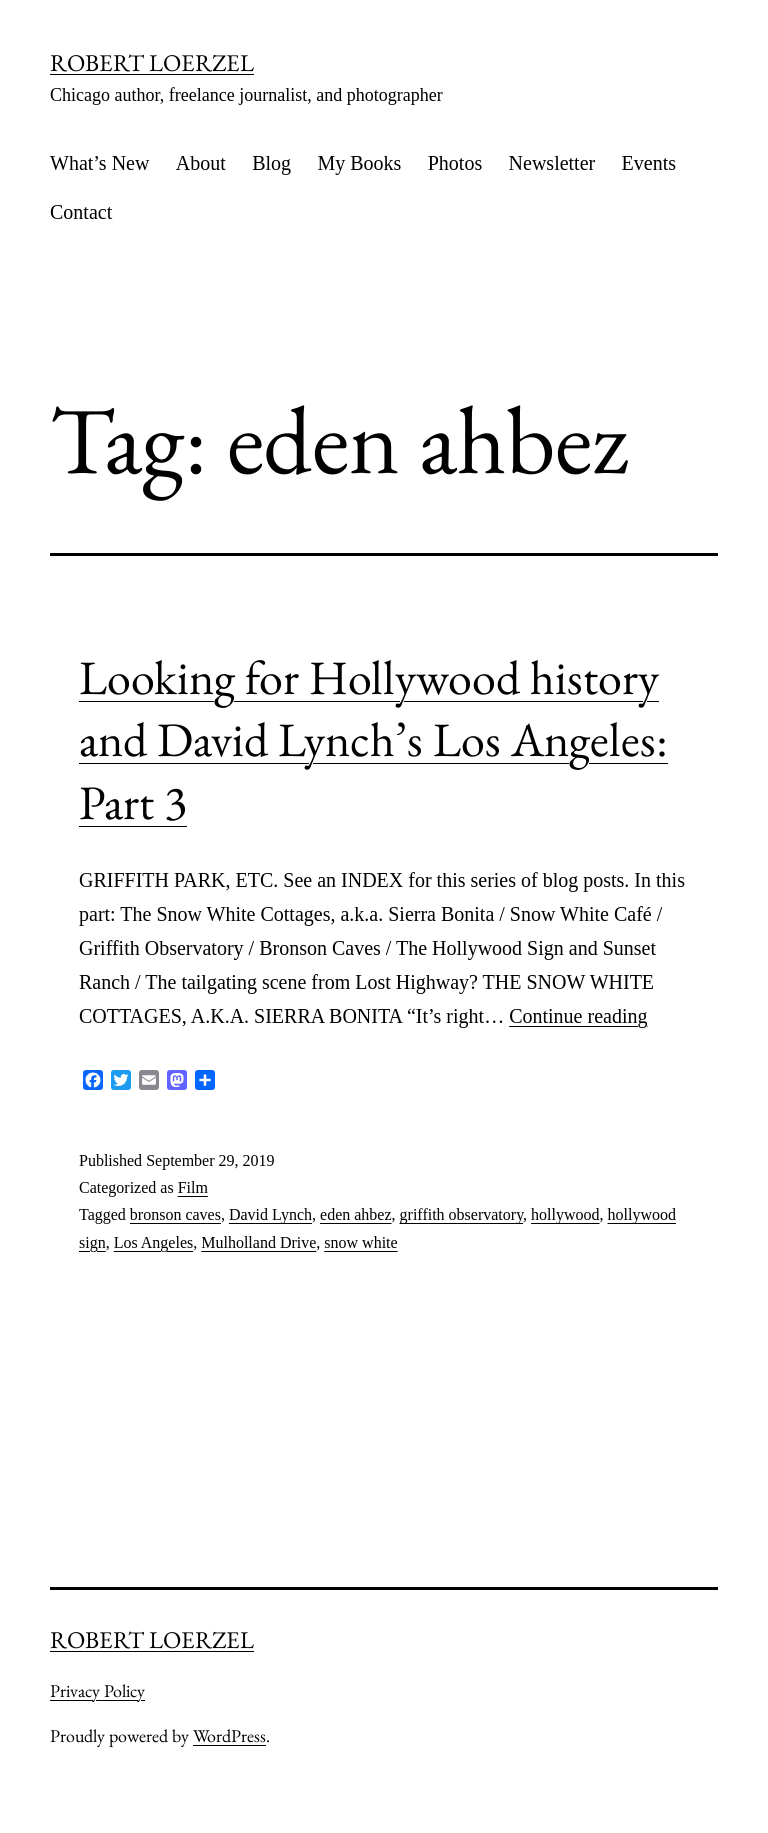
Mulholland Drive (258, 1242)
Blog (271, 163)
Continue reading (578, 1016)
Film (193, 1187)
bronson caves (175, 1214)
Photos (455, 163)
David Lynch (270, 1214)
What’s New (99, 163)
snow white (360, 1242)
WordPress (229, 1735)
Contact (81, 212)
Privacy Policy (97, 1690)
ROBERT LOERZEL (152, 62)
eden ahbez (356, 1214)
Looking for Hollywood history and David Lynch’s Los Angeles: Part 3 (373, 739)
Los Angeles (154, 1242)
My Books (359, 163)
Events (649, 163)
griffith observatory (462, 1214)
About (201, 163)
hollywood (565, 1214)
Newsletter (552, 163)
